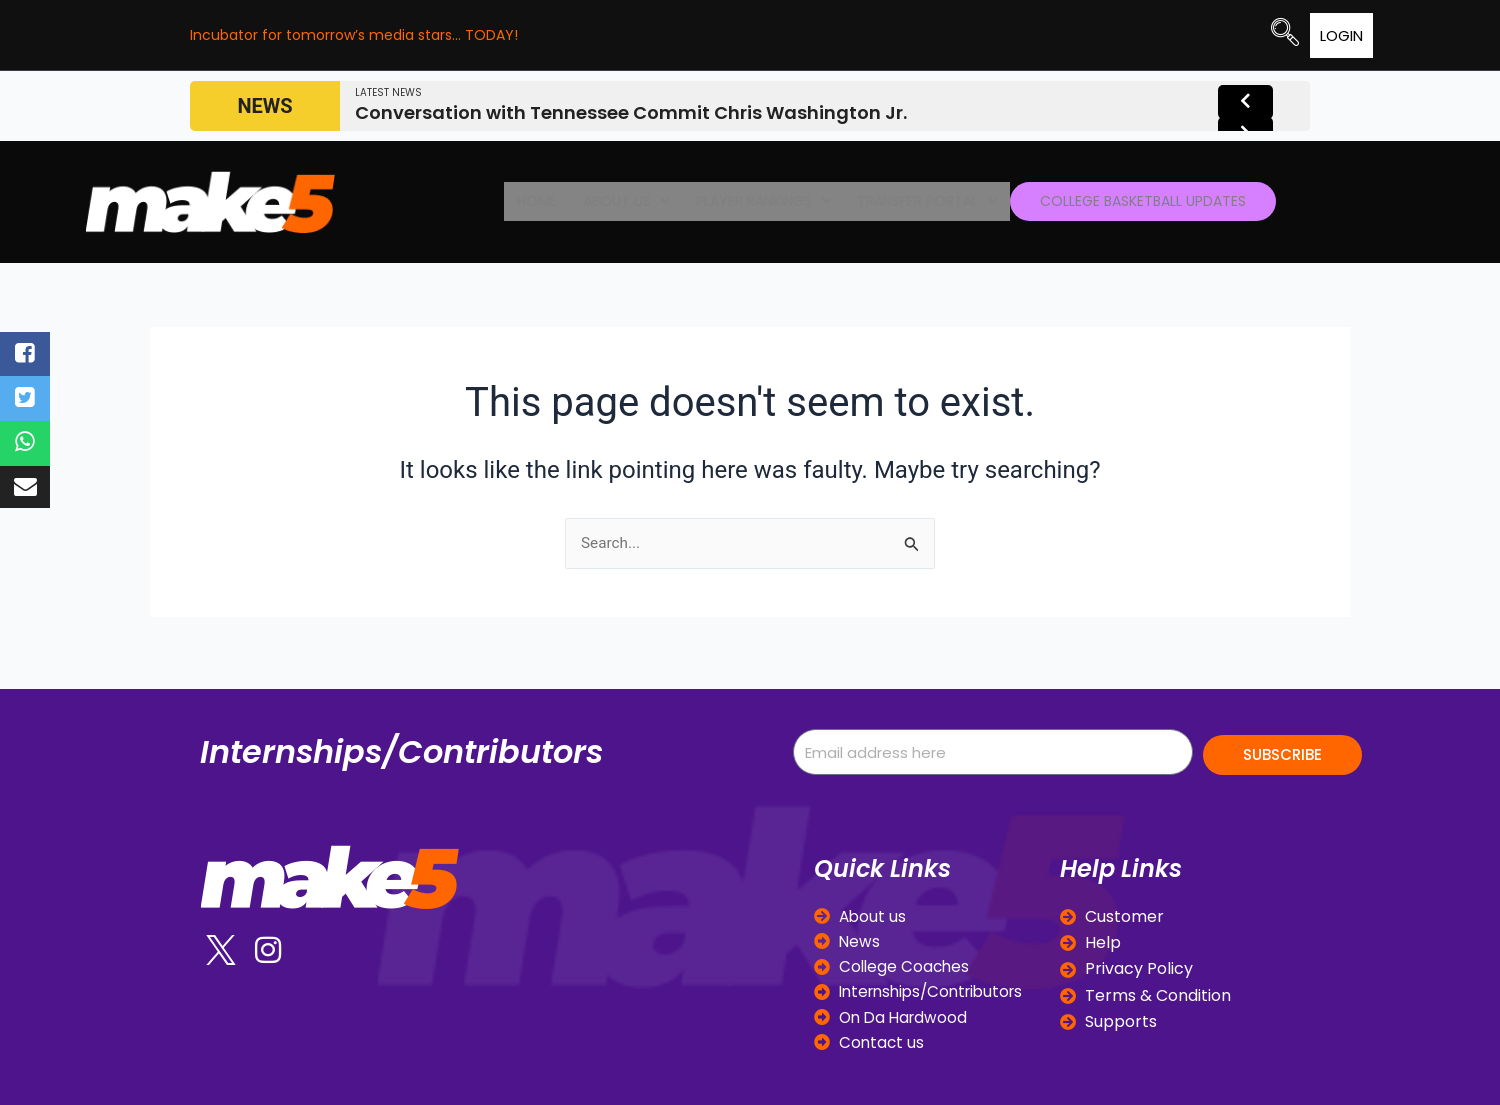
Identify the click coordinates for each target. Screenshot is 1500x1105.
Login (1278, 35)
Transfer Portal (896, 202)
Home (548, 202)
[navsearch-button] (1222, 35)
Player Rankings (746, 202)
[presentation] (1238, 106)
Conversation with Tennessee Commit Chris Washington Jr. (631, 111)
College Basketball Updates (1115, 202)
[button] (623, 202)
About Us (623, 202)
